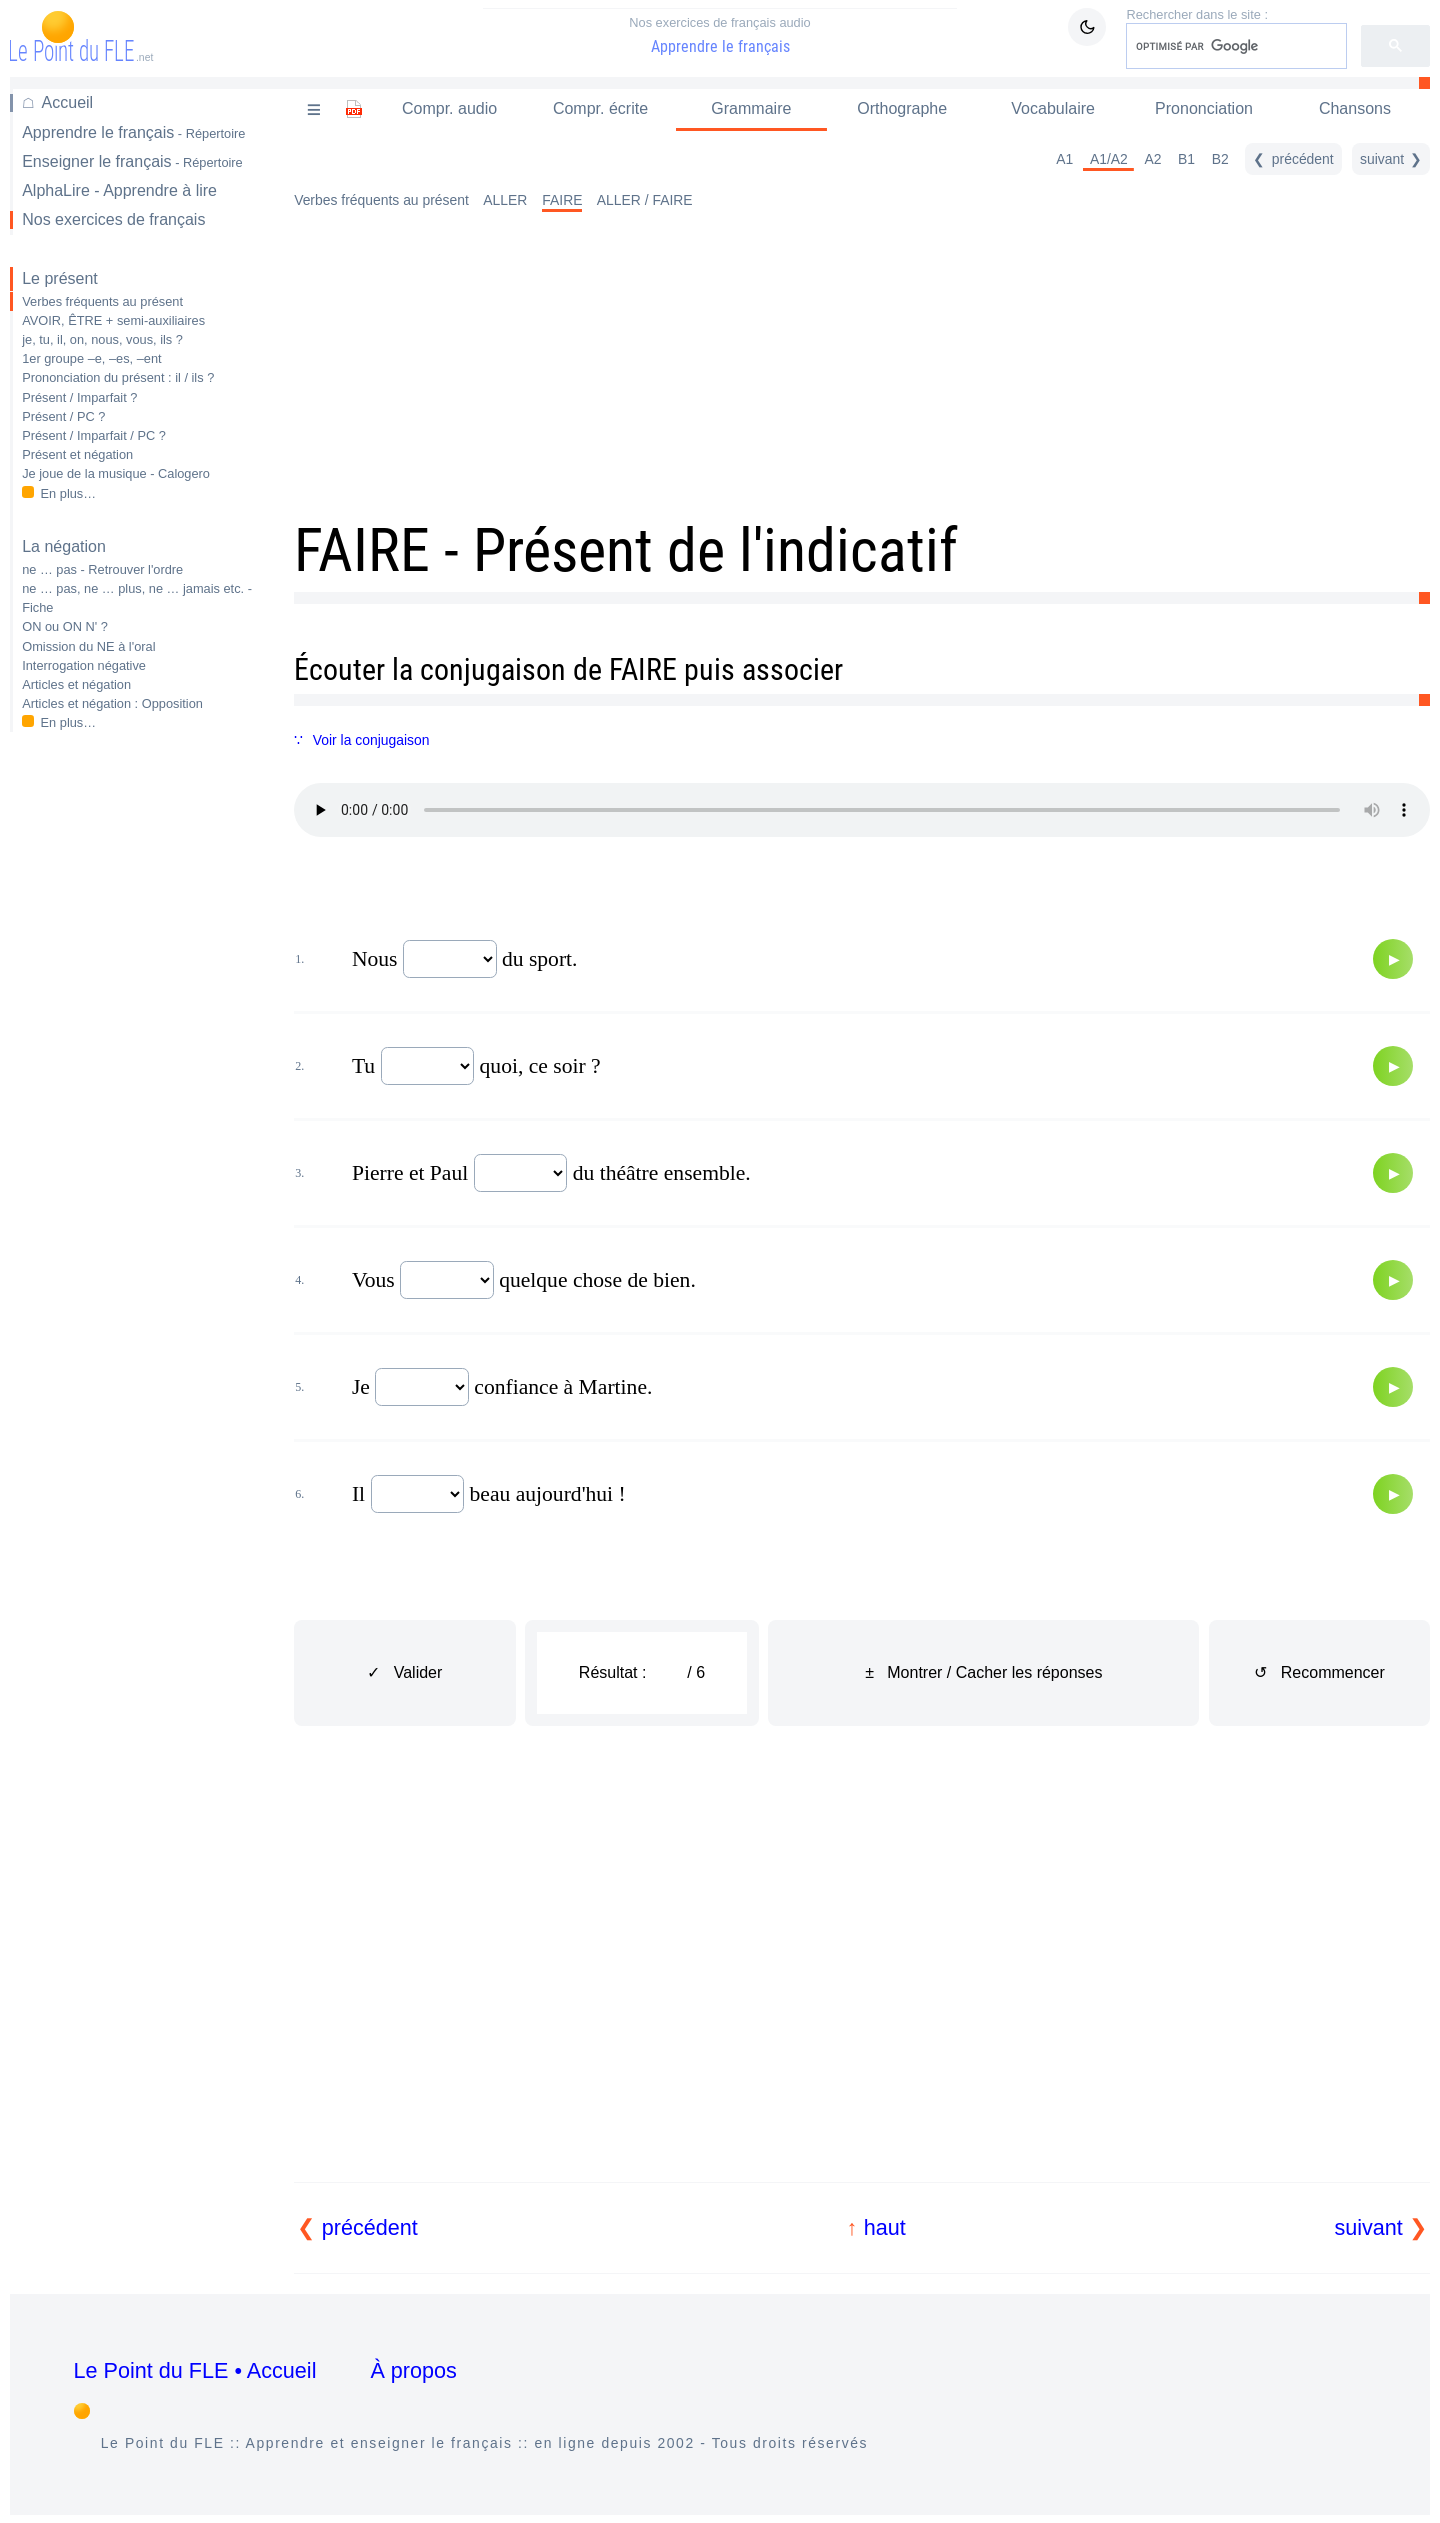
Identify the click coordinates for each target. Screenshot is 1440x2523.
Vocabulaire (1053, 108)
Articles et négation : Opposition (112, 703)
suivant (1368, 2227)
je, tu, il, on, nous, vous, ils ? (102, 339)
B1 (1186, 159)
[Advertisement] (138, 1064)
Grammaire (751, 108)
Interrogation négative (84, 665)
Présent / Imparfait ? (79, 397)
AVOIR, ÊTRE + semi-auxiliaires (113, 320)
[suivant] (1391, 159)
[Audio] (1393, 959)
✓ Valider (404, 1672)
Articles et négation (76, 684)
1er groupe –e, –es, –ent (91, 358)
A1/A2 (1109, 159)
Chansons (1355, 108)
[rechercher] (1234, 46)
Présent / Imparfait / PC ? (94, 435)
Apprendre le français (720, 35)
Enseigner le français (132, 161)
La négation (64, 546)
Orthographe (902, 108)
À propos (413, 2370)
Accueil (68, 102)
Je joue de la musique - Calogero (116, 473)
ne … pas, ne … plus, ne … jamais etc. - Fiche (137, 598)
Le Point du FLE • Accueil (195, 2370)
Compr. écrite (600, 108)
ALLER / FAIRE (645, 200)
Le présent (60, 278)
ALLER (505, 200)
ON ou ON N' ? (65, 626)
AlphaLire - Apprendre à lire (119, 190)
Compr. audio (449, 108)
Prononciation (1204, 108)
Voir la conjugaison (371, 740)
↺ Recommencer (1319, 1672)
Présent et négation (77, 454)
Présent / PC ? (63, 416)
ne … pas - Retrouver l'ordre (102, 569)
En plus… (68, 493)
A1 (1064, 159)
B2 (1220, 159)
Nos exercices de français (113, 219)
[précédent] (1293, 159)
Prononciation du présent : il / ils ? (118, 377)
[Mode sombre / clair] (1087, 27)
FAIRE (562, 200)
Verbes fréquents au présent (102, 301)
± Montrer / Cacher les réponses (983, 1672)
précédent (370, 2227)
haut (885, 2227)
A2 (1152, 159)
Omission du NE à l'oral (88, 646)
